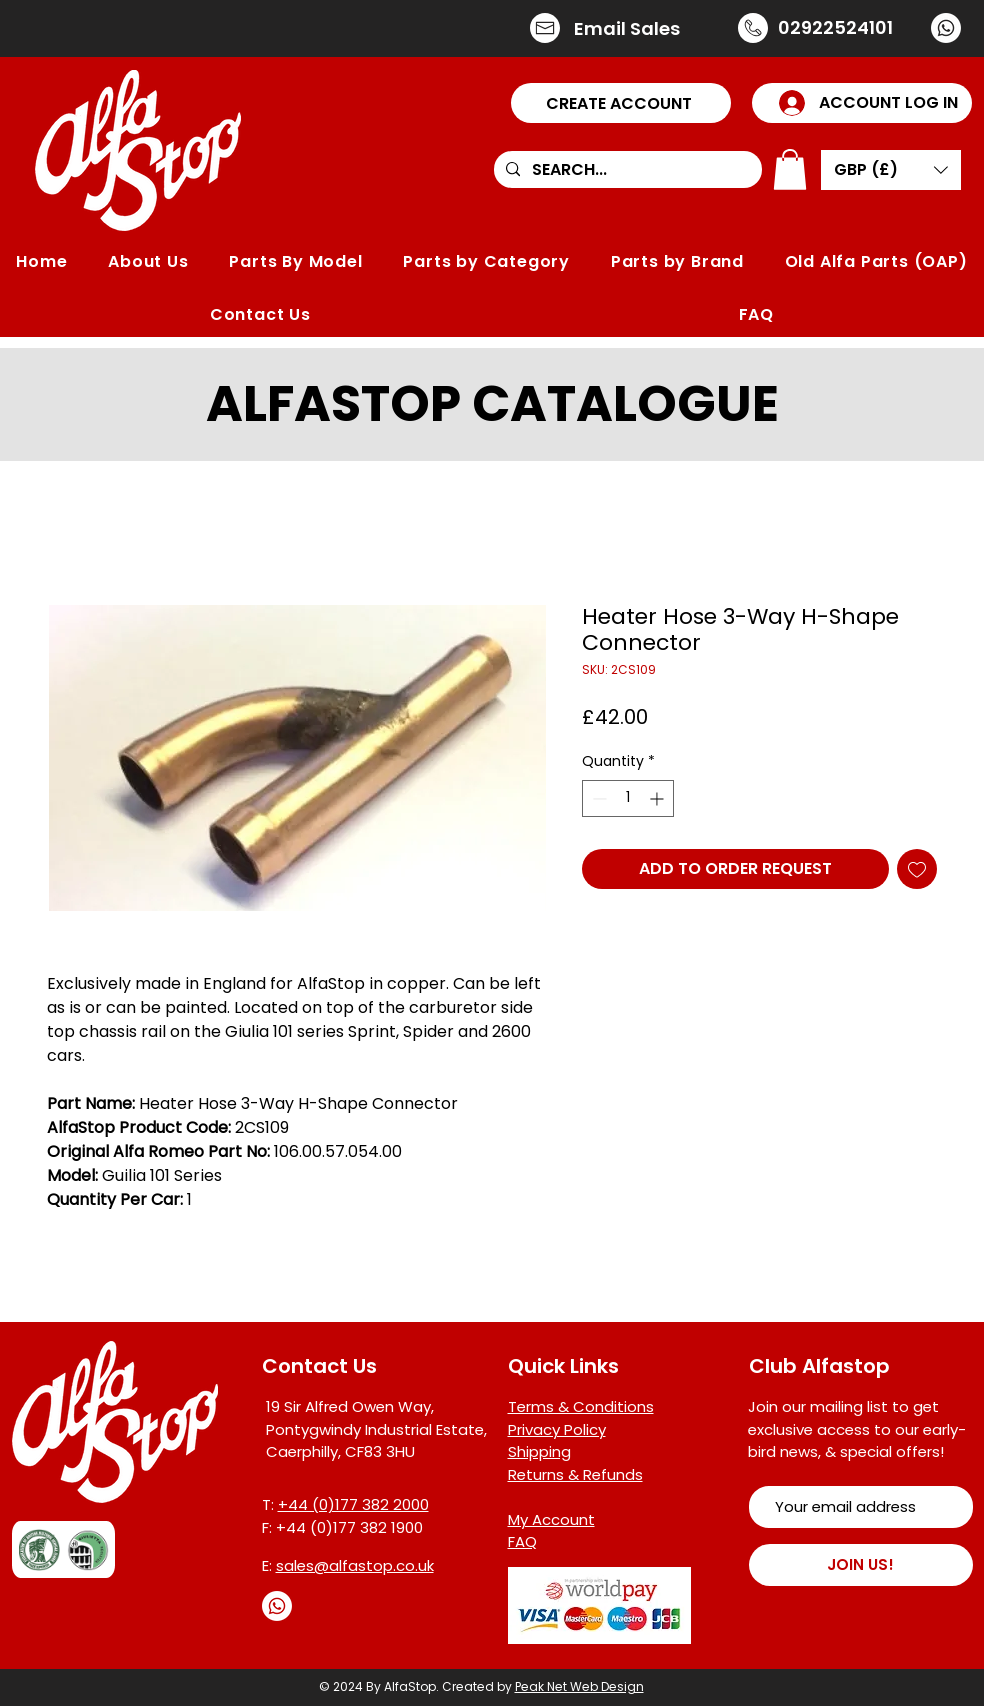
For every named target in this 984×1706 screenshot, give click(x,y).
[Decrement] (597, 798)
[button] (621, 103)
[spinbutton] (628, 798)
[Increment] (658, 798)
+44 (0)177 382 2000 (353, 1504)
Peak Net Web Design (579, 1686)
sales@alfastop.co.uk (355, 1565)
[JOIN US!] (861, 1565)
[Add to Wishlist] (917, 869)
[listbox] (891, 170)
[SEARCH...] (626, 170)
